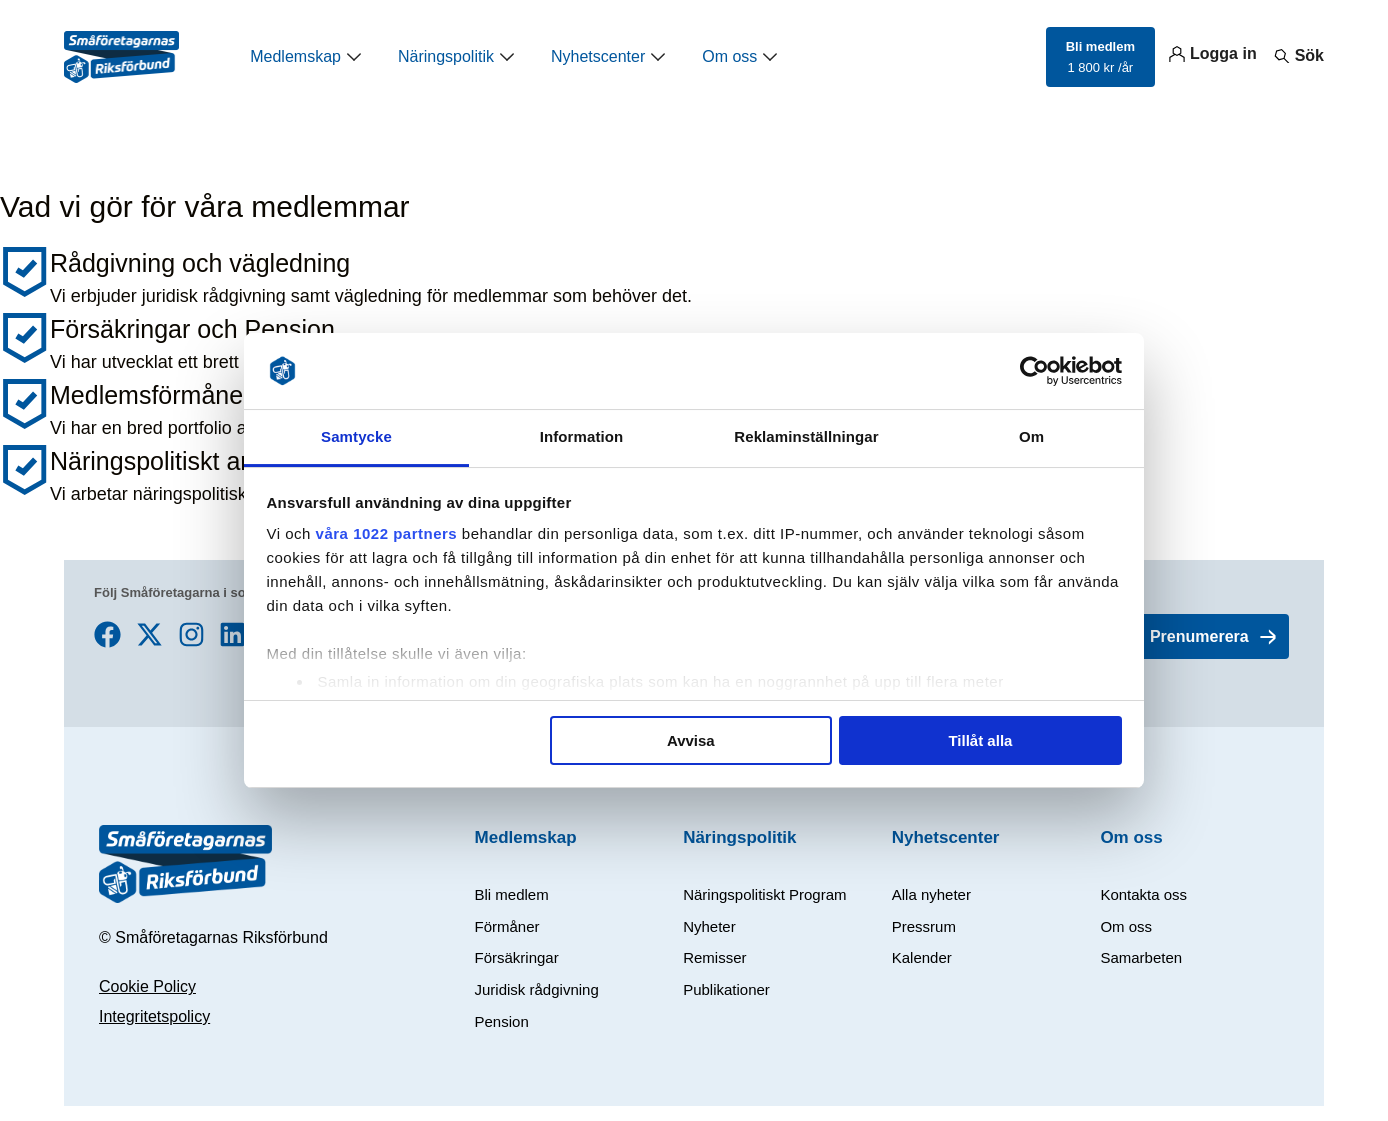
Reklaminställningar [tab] (806, 436)
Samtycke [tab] (356, 436)
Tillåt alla (980, 740)
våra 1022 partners (387, 533)
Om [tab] (1031, 436)
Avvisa (691, 740)
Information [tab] (582, 436)
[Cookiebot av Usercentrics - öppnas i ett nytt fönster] (1034, 371)
